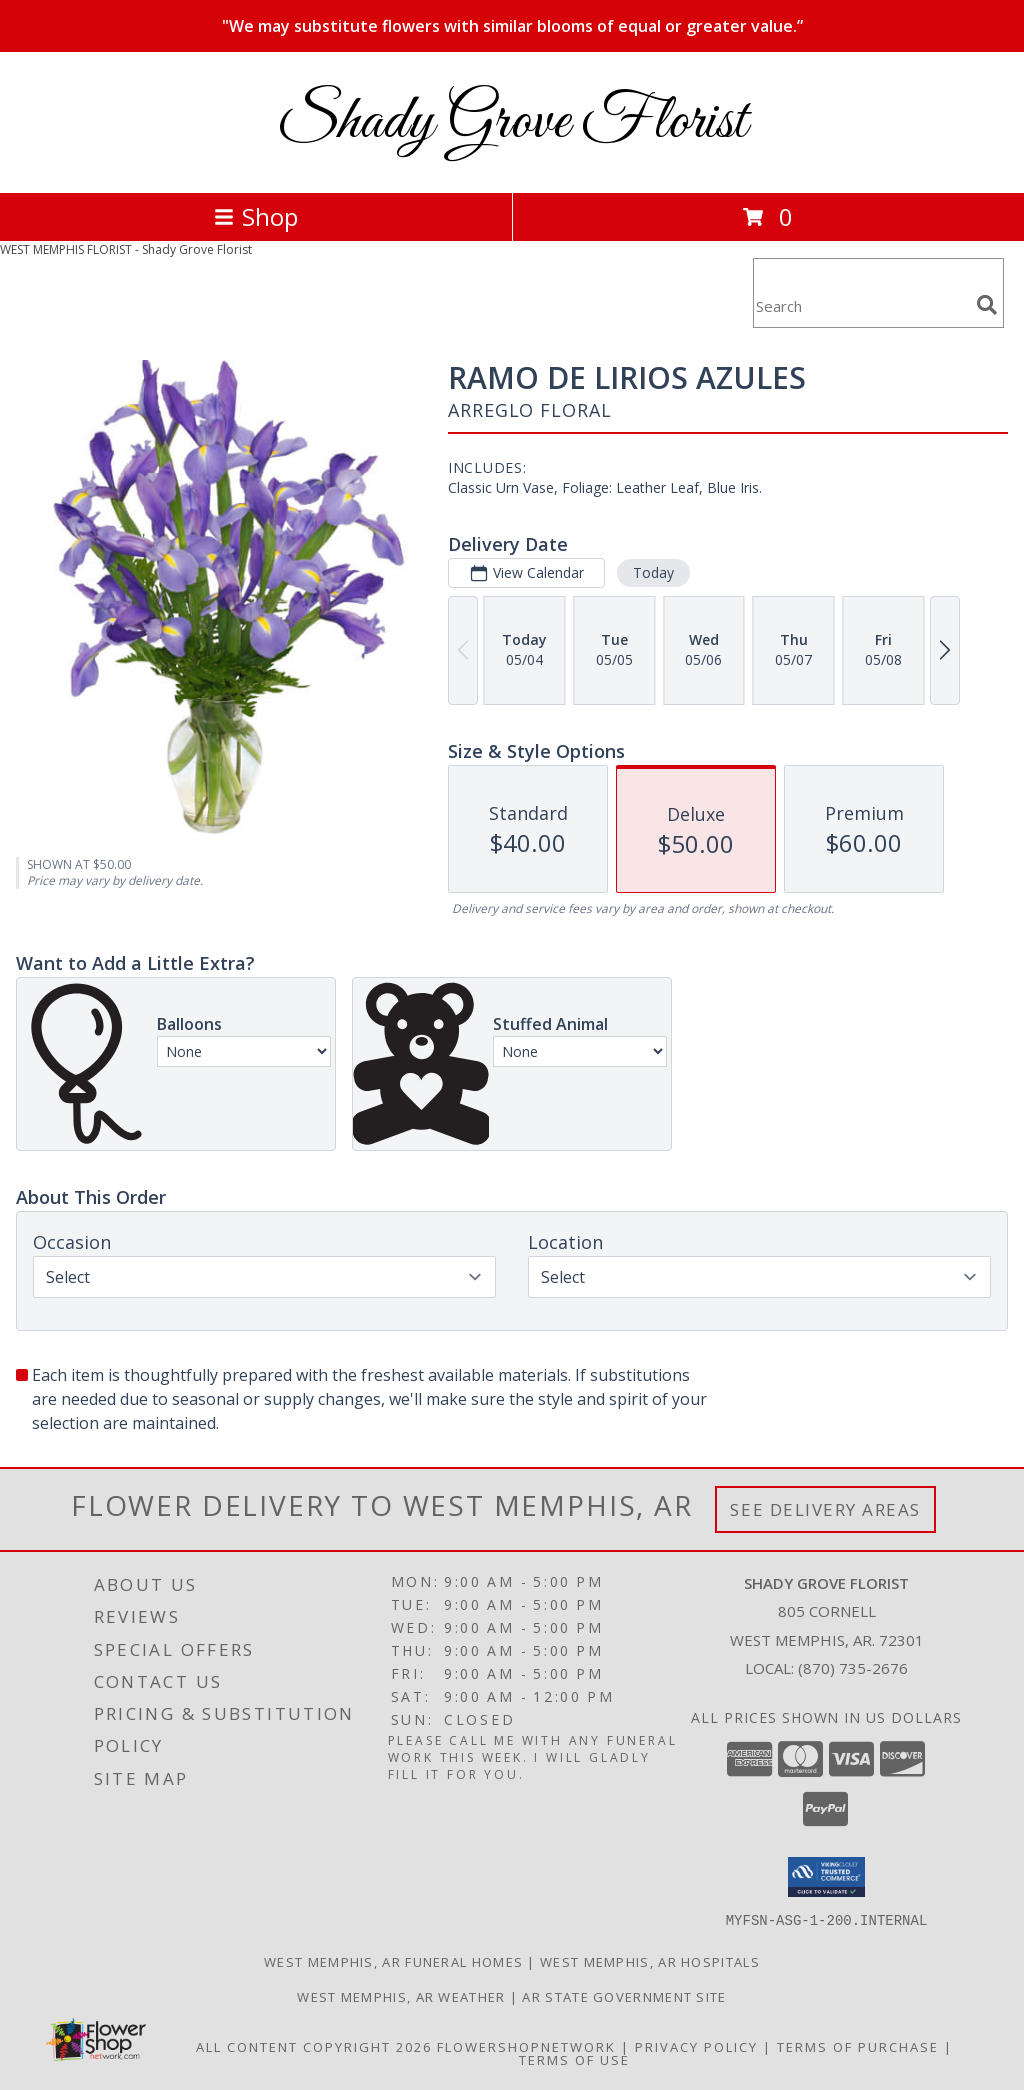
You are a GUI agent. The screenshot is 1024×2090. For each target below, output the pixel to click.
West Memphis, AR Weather (401, 1996)
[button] (826, 1877)
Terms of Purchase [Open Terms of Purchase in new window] (858, 2046)
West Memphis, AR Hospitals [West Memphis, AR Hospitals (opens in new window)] (650, 1961)
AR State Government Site (624, 1996)
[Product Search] (861, 305)
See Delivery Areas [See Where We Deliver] (825, 1509)
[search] (987, 305)
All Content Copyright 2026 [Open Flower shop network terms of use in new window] (314, 2046)
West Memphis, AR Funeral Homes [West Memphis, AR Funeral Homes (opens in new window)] (393, 1961)
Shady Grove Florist (512, 122)
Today (653, 572)
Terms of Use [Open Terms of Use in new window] (574, 2059)
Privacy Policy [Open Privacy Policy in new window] (696, 2046)
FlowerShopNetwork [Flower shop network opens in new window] (526, 2046)
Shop (256, 216)
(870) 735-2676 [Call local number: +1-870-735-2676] (853, 1668)
